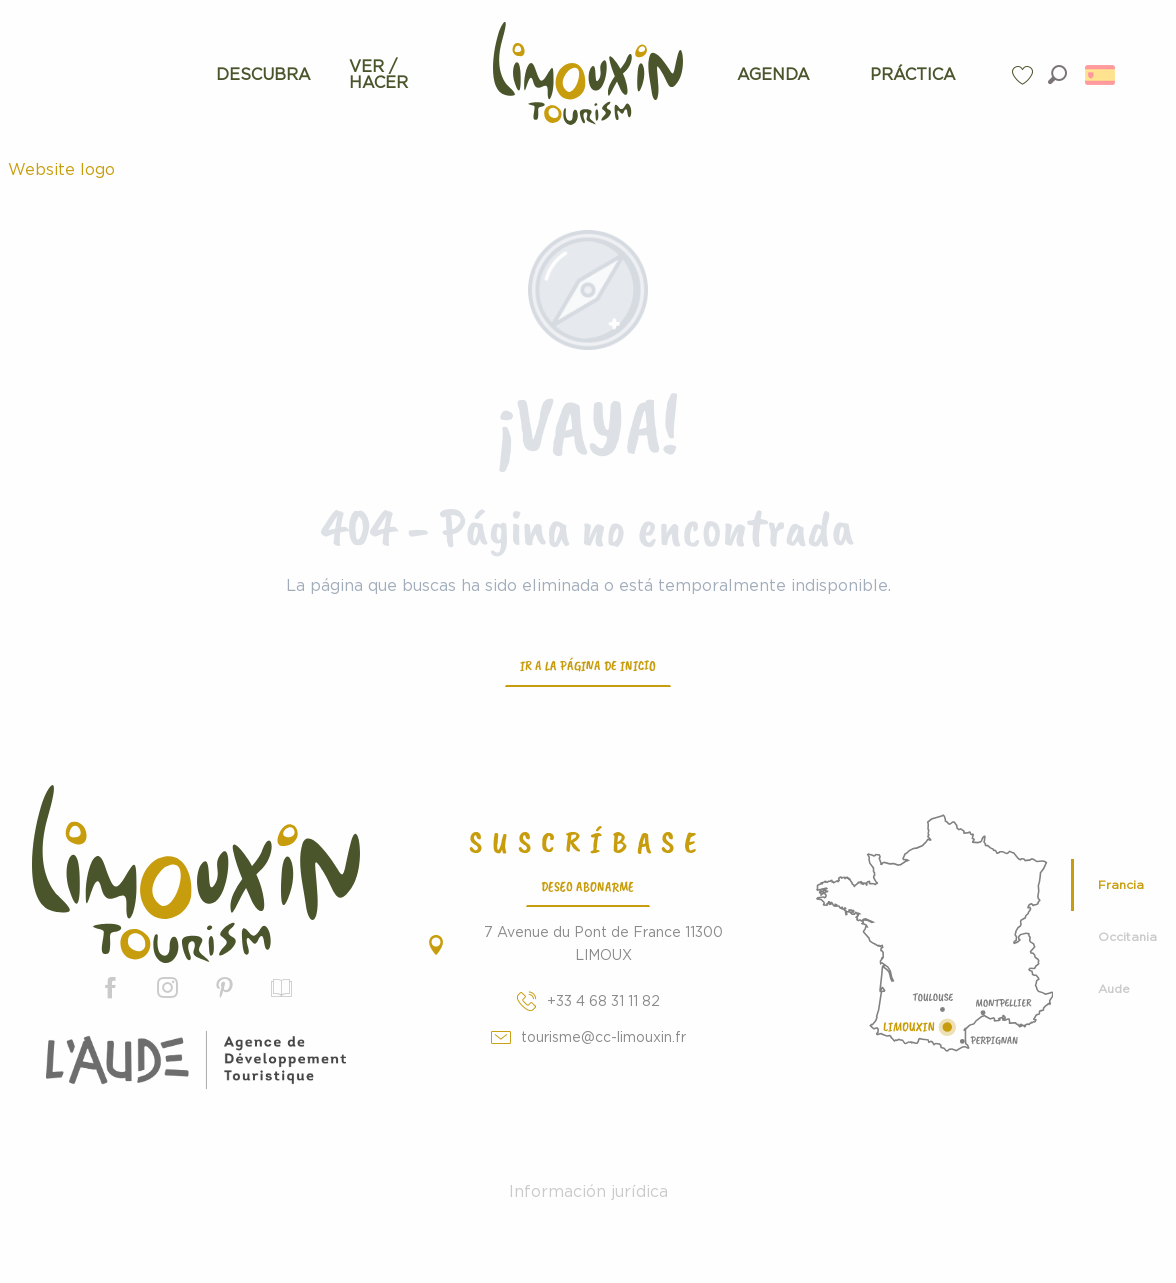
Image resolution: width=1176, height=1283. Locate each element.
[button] (1057, 74)
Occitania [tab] (1127, 937)
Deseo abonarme (587, 886)
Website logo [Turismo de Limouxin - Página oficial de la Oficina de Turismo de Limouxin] (61, 170)
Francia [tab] (1121, 885)
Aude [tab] (1114, 989)
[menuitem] (263, 75)
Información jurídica (588, 1192)
